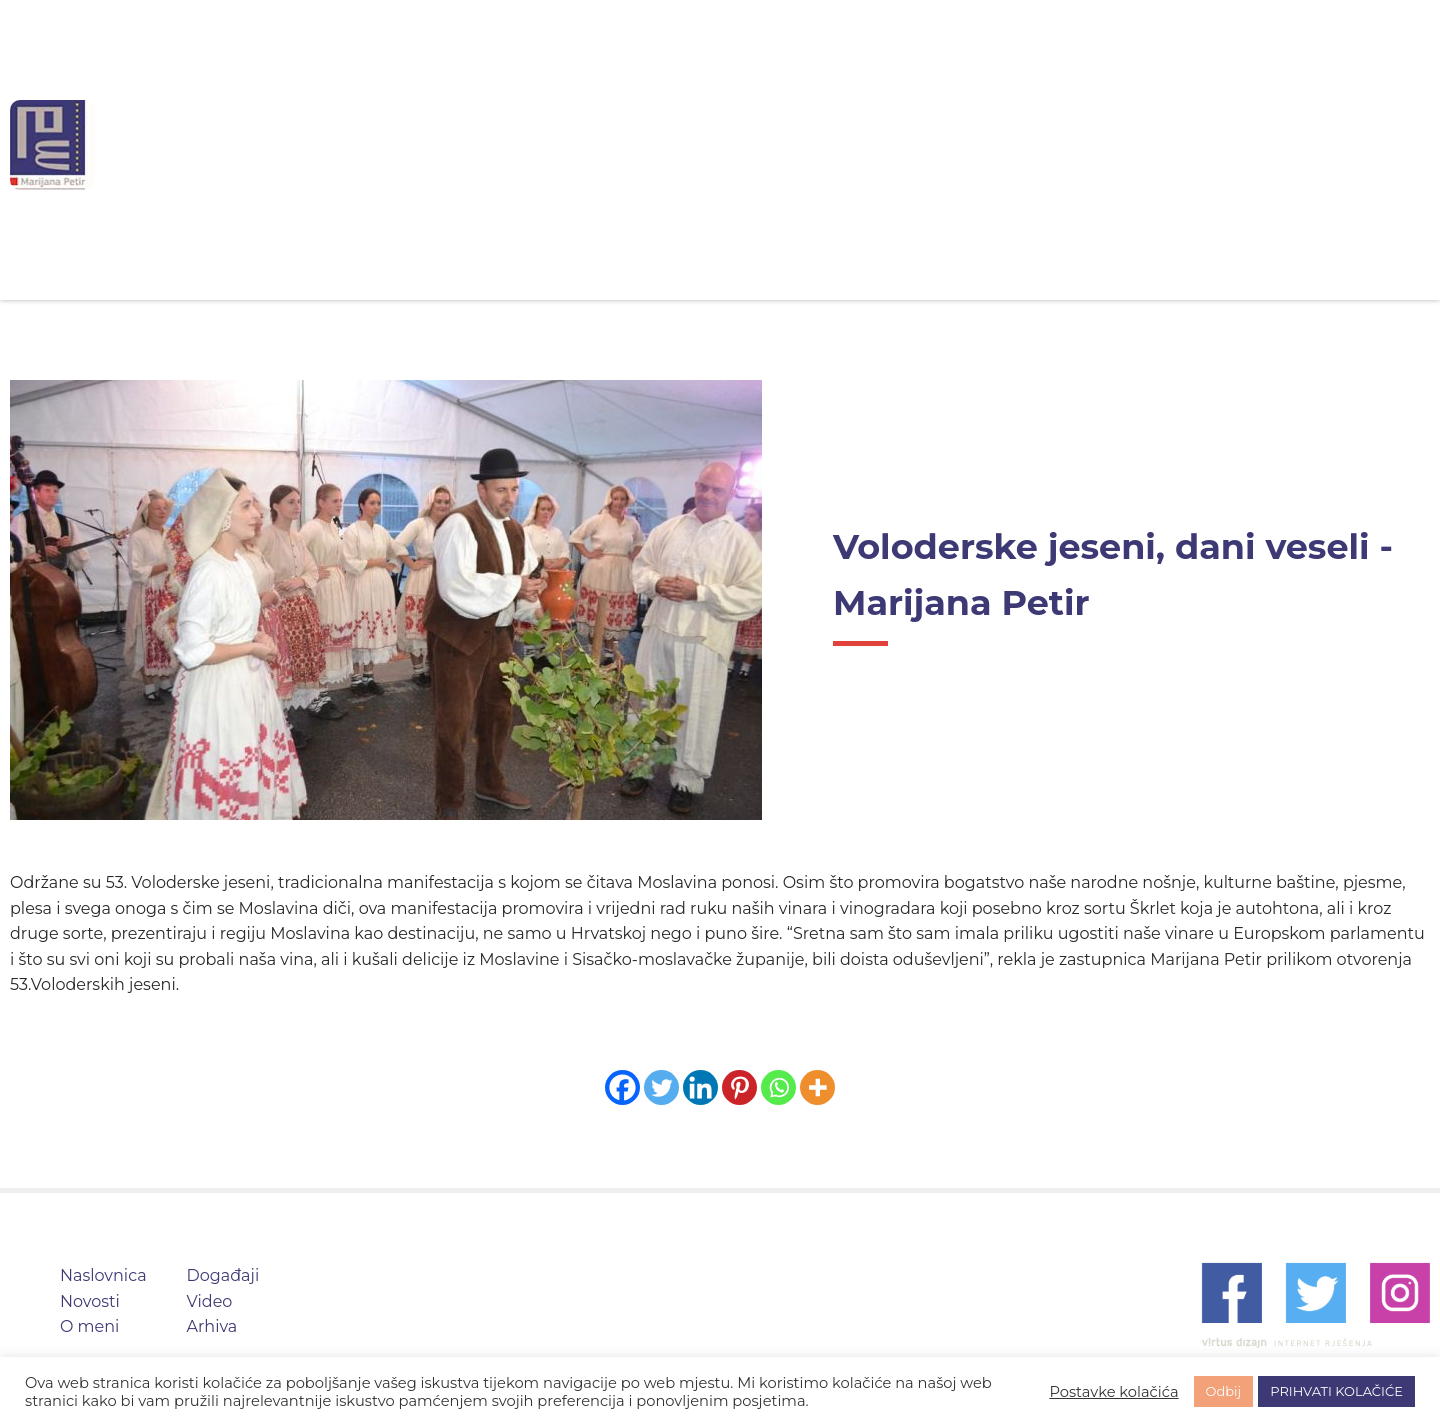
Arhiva (1084, 144)
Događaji (873, 144)
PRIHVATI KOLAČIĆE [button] (1336, 1391)
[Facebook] (622, 1087)
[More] (817, 1087)
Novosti (645, 144)
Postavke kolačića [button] (1113, 1392)
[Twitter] (661, 1087)
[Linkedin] (700, 1087)
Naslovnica (518, 144)
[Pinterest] (739, 1087)
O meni (756, 144)
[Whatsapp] (778, 1087)
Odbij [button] (1224, 1391)
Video (983, 144)
